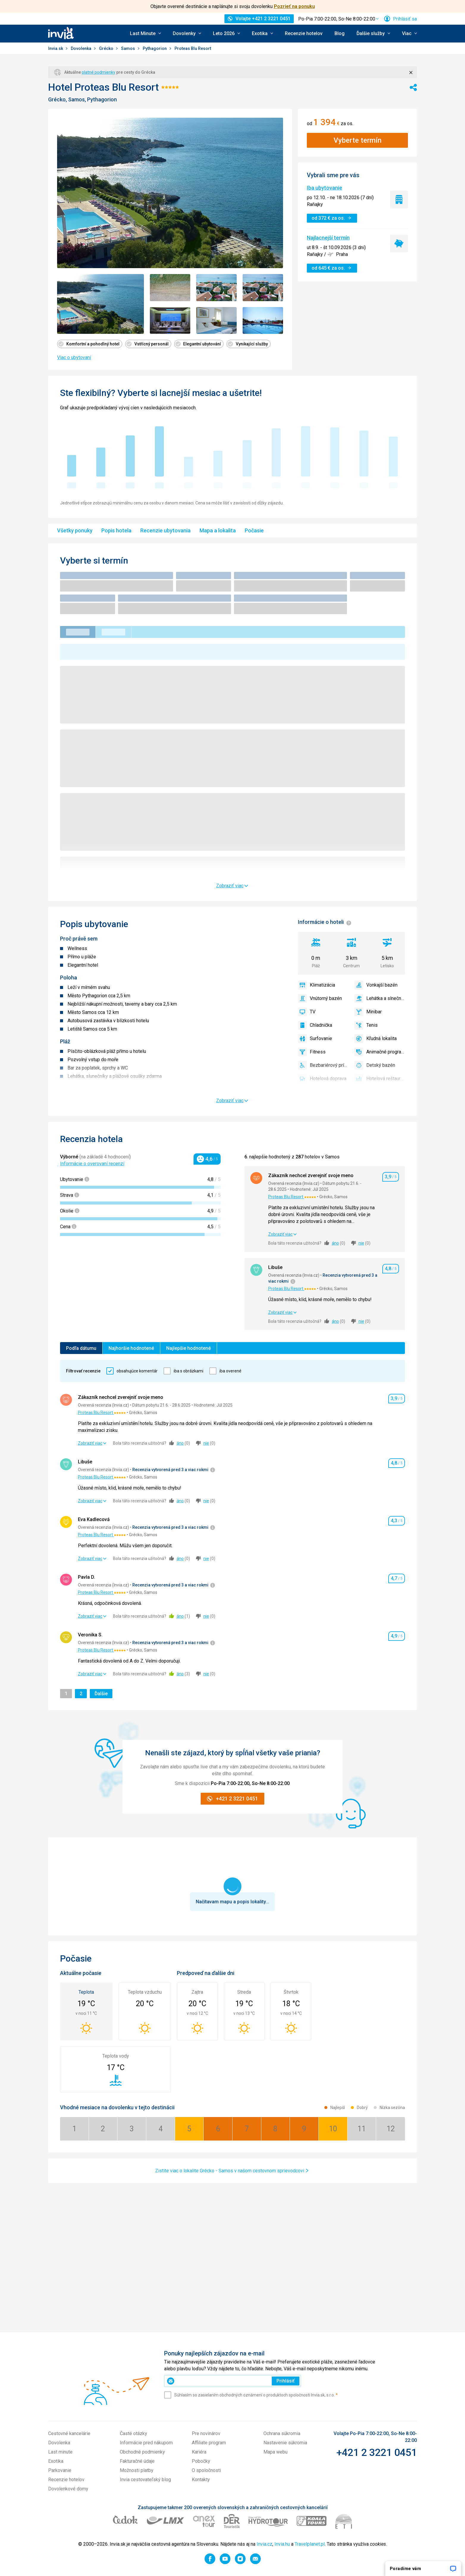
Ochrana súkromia (281, 2433)
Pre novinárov (206, 2433)
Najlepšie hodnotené (188, 1348)
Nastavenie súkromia (285, 2443)
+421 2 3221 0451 (376, 2452)
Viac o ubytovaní (74, 357)
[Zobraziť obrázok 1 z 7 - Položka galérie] (100, 304)
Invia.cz (264, 2544)
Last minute (60, 2452)
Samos (128, 48)
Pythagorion (155, 48)
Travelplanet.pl (310, 2544)
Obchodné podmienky (142, 2452)
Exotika (55, 2461)
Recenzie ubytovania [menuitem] (165, 530)
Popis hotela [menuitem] (116, 530)
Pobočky (201, 2461)
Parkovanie (59, 2470)
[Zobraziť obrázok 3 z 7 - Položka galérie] (216, 287)
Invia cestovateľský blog (145, 2479)
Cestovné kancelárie (69, 2433)
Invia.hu (282, 2544)
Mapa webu (275, 2452)
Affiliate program (209, 2443)
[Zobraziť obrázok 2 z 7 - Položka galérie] (170, 287)
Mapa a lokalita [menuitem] (217, 530)
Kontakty (201, 2479)
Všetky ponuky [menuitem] (74, 530)
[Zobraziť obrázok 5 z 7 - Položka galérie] (170, 320)
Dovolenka (81, 48)
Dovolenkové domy (68, 2489)
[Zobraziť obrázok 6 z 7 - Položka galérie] (216, 320)
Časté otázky (133, 2433)
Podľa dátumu (81, 1348)
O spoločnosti (206, 2470)
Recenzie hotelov (304, 33)
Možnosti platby (136, 2470)
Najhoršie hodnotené (131, 1348)
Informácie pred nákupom (146, 2443)
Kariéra (199, 2452)
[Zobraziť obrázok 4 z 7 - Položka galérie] (263, 287)
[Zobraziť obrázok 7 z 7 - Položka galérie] (263, 320)
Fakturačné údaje (137, 2461)
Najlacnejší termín (328, 238)
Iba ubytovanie (324, 188)
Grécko (106, 48)
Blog (339, 33)
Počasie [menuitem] (254, 530)
